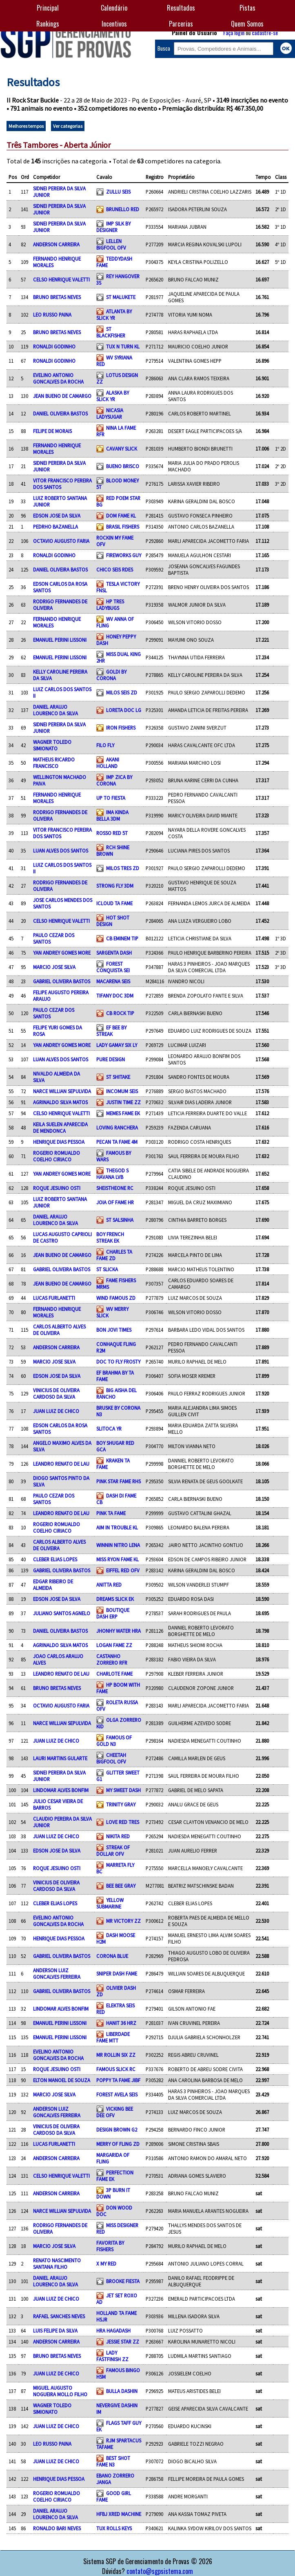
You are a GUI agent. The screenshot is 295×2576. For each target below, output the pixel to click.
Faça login (233, 32)
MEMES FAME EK (123, 1113)
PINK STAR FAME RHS (118, 1481)
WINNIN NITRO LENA (118, 1545)
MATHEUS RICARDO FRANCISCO (54, 762)
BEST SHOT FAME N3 (113, 2461)
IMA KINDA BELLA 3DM (112, 815)
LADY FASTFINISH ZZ (112, 2355)
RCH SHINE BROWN (112, 850)
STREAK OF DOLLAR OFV (113, 1850)
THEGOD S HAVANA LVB (112, 1173)
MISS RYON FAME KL (117, 1559)
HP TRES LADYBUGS (110, 604)
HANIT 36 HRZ (121, 2023)
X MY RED (106, 2263)
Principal (48, 8)
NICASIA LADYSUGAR (109, 413)
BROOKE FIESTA (123, 2281)
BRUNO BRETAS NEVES (57, 297)
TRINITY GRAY (120, 1804)
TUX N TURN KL (123, 346)
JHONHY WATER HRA (118, 1630)
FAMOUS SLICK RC (115, 2069)
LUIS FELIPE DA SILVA (55, 2330)
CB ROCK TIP (120, 1013)
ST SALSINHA (119, 1220)
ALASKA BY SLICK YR (112, 395)
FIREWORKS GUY (123, 555)
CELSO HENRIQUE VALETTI (61, 279)
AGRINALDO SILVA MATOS (60, 1102)
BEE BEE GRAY (120, 1885)
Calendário (114, 8)
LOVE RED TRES (122, 1822)
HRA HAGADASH (113, 2330)
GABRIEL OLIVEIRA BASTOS (61, 981)
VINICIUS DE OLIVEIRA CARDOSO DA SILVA (56, 1393)
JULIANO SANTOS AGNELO (61, 1613)
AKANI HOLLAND (107, 762)
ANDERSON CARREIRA (56, 244)
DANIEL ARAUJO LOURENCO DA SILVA (55, 710)
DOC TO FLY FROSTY (118, 1361)
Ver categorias (67, 126)
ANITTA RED (109, 1584)
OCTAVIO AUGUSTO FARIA (61, 541)
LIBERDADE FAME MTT (113, 2037)
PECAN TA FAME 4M (117, 1141)
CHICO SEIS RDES (114, 569)
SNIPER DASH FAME (116, 1973)
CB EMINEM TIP (122, 938)
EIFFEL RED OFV (123, 1570)
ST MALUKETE (120, 297)
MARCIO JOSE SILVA (54, 967)
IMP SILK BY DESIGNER (113, 226)
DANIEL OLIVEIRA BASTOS (60, 413)
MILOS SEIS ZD (121, 692)
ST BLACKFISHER (110, 332)
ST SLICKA (107, 1269)
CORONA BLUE (112, 1956)
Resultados (181, 8)
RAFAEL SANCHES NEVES (59, 2316)
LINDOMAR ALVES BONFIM (61, 1790)
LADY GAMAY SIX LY (116, 1045)
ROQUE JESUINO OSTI (56, 1188)
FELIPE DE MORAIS (52, 431)
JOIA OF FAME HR (115, 1202)
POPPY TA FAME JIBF (118, 2080)
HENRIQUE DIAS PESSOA (58, 1141)
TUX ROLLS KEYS (114, 2528)
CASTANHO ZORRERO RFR (111, 1659)
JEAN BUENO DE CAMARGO (62, 396)
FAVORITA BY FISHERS (110, 2245)
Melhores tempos (26, 126)
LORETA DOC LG (123, 710)
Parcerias (181, 24)
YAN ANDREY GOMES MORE (62, 952)
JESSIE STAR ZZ (122, 2341)
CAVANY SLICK (121, 448)
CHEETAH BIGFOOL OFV (111, 1758)
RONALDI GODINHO (54, 346)
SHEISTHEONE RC (114, 1188)
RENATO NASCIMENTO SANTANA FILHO (57, 2263)
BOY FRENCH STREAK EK (110, 1237)
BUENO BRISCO (122, 466)
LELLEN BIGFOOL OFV (111, 244)
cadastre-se (265, 32)
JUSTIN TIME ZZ (123, 1102)
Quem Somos (247, 24)
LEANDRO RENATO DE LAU (61, 1463)
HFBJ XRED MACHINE (118, 2514)
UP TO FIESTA (110, 798)
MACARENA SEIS (113, 981)
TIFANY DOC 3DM (114, 995)
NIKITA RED (118, 1836)
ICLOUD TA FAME (114, 903)
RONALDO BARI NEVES (57, 2528)
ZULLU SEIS (118, 191)
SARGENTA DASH (114, 952)
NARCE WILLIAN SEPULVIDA (62, 1091)
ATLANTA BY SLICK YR (114, 314)
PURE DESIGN (110, 1059)
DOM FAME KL (121, 515)
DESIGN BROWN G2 (116, 2129)
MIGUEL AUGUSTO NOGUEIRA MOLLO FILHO (60, 2390)
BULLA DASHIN (122, 2391)
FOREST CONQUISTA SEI (113, 966)
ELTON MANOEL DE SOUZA (61, 2080)
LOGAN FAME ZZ (114, 1645)
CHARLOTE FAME (114, 1673)
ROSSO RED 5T (112, 833)
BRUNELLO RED (122, 209)
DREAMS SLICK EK (115, 1599)
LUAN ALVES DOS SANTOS (60, 850)
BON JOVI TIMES (113, 1329)
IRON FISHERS (120, 727)
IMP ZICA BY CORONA (114, 780)
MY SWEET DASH (123, 1790)
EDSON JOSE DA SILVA (56, 515)
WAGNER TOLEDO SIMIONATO (52, 745)
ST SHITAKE (118, 1077)
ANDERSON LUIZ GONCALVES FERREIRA (56, 1973)
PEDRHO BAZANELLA (55, 526)
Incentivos (114, 24)
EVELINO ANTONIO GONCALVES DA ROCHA (58, 378)
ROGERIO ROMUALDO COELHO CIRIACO (56, 1156)
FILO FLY (105, 745)
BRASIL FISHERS (122, 526)
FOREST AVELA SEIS (117, 2094)
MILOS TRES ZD (122, 868)
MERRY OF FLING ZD (118, 2144)
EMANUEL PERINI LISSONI (60, 639)
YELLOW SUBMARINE (110, 1903)
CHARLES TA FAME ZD (114, 1254)
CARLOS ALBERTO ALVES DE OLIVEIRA (59, 1329)
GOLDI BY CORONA (111, 674)
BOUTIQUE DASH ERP (112, 1613)
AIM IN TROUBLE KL (117, 1527)
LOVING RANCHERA (117, 1127)
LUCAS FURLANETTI (54, 1298)
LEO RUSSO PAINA (52, 314)
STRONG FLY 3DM (114, 885)
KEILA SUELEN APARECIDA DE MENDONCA (60, 1127)
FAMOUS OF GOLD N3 (114, 1740)
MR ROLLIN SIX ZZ (115, 2054)
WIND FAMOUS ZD (115, 1298)
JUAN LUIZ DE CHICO (56, 1411)
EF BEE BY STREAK (111, 1030)
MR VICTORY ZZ (123, 1920)
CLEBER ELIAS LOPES (55, 1559)
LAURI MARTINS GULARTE (60, 1758)
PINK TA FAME (111, 1513)
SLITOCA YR (109, 1428)
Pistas (247, 8)
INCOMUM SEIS (122, 1091)
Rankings (47, 24)
